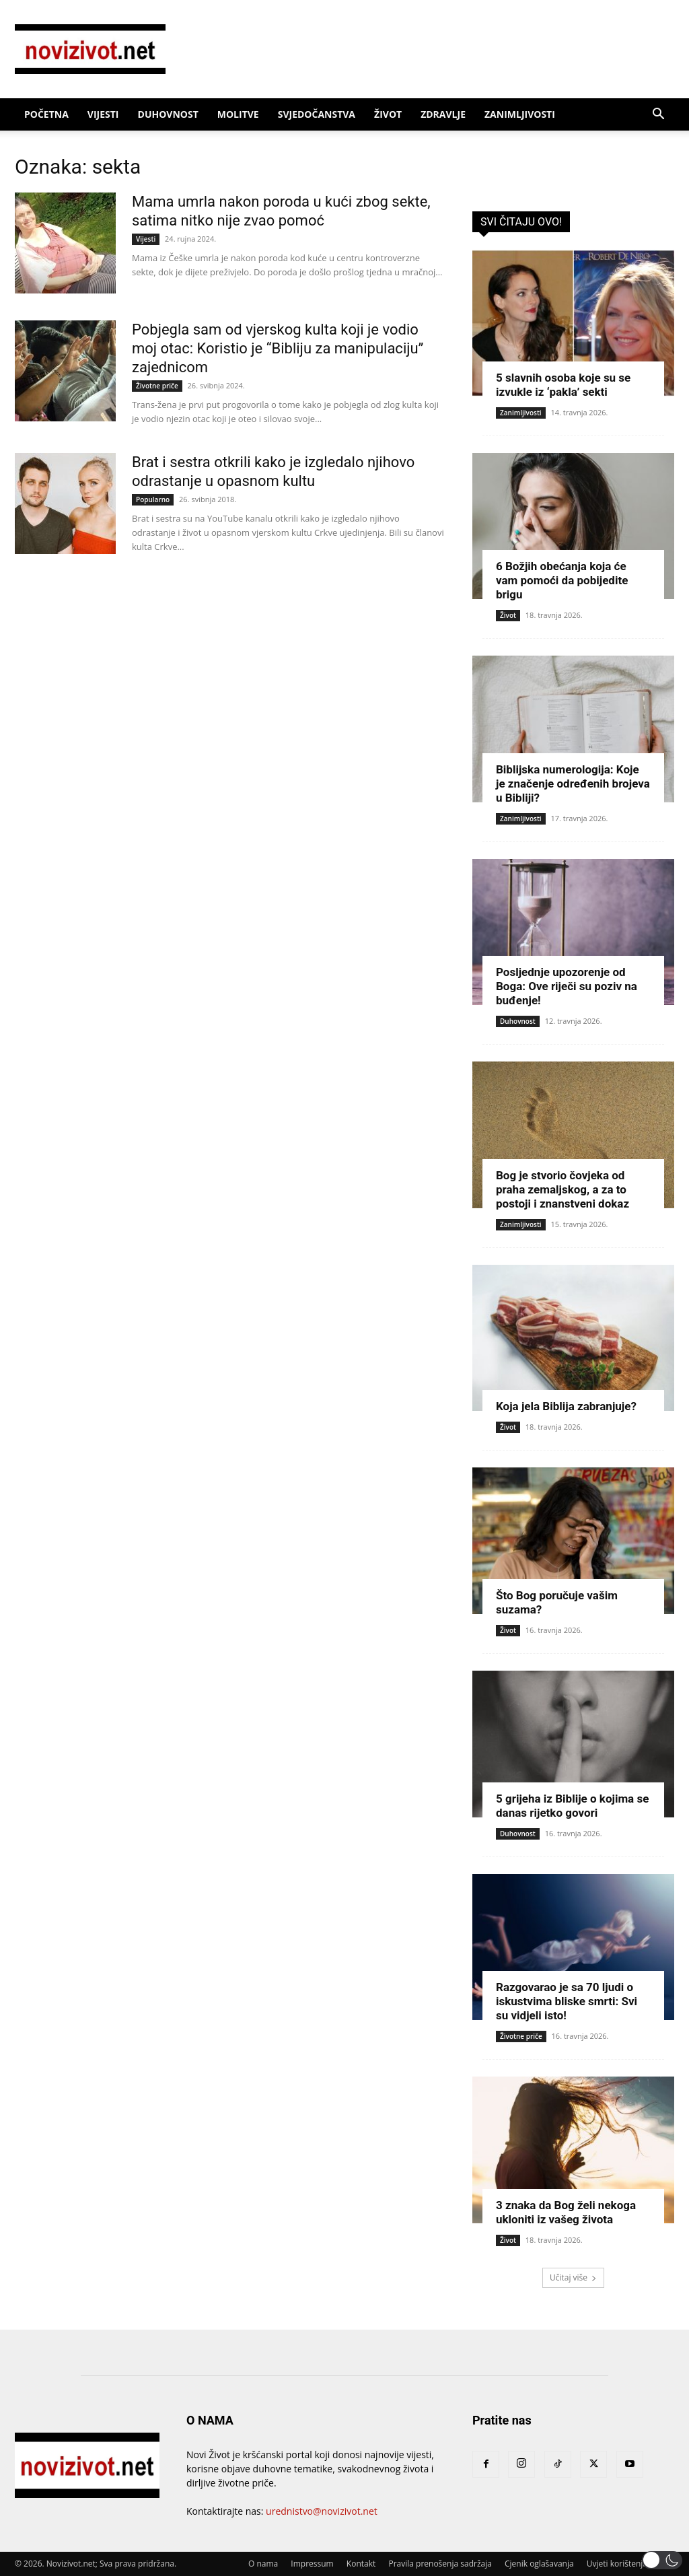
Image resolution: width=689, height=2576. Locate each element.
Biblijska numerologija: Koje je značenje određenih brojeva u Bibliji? (573, 783)
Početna (46, 114)
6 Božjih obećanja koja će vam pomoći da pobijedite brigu (562, 580)
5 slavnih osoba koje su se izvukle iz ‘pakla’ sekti (563, 384)
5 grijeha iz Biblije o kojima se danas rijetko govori (572, 1805)
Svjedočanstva (316, 114)
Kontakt (361, 2563)
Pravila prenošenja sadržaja (439, 2563)
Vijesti (103, 114)
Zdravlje (443, 114)
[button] (658, 115)
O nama (263, 2563)
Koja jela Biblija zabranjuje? (566, 1406)
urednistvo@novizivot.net (321, 2511)
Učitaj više (573, 2277)
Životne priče (157, 385)
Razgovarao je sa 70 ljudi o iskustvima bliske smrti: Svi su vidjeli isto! (566, 2001)
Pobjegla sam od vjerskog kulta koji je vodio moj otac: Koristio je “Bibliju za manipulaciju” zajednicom (277, 348)
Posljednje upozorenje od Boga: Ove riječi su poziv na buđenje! (566, 986)
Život (388, 114)
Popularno (153, 499)
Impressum (312, 2563)
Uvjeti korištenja (617, 2563)
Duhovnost (168, 114)
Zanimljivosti (519, 114)
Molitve (238, 114)
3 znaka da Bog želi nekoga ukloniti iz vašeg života (566, 2212)
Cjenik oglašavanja (539, 2563)
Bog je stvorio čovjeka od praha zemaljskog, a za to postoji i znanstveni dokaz (562, 1189)
